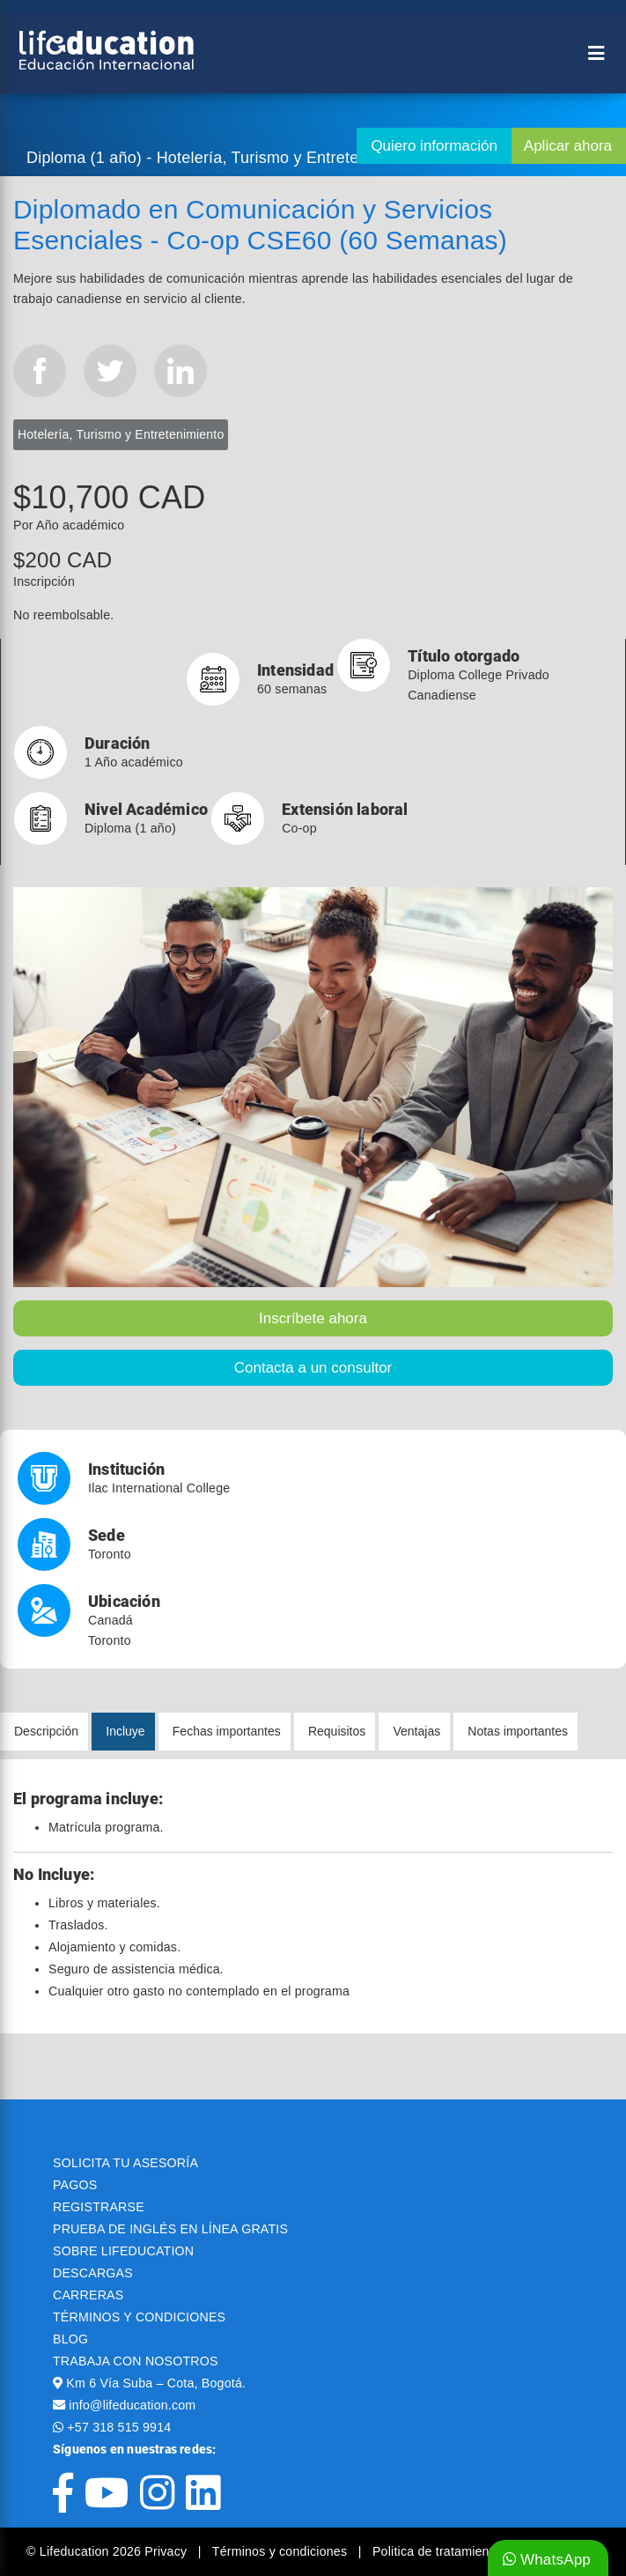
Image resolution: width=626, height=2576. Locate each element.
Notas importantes (518, 1731)
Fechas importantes (227, 1731)
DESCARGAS (93, 2273)
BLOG (70, 2339)
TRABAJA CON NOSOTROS (135, 2361)
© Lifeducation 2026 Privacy (108, 2551)
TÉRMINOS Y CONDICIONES (139, 2317)
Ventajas (416, 1731)
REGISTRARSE (98, 2207)
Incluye (125, 1731)
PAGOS (75, 2185)
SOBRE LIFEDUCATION (123, 2251)
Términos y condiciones (281, 2551)
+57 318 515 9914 (119, 2427)
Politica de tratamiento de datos (462, 2551)
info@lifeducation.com (132, 2405)
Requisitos (336, 1731)
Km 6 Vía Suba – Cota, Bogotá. (156, 2383)
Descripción (46, 1731)
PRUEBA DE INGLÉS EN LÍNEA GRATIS (170, 2229)
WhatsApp (547, 2559)
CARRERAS (88, 2295)
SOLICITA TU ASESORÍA (125, 2163)
